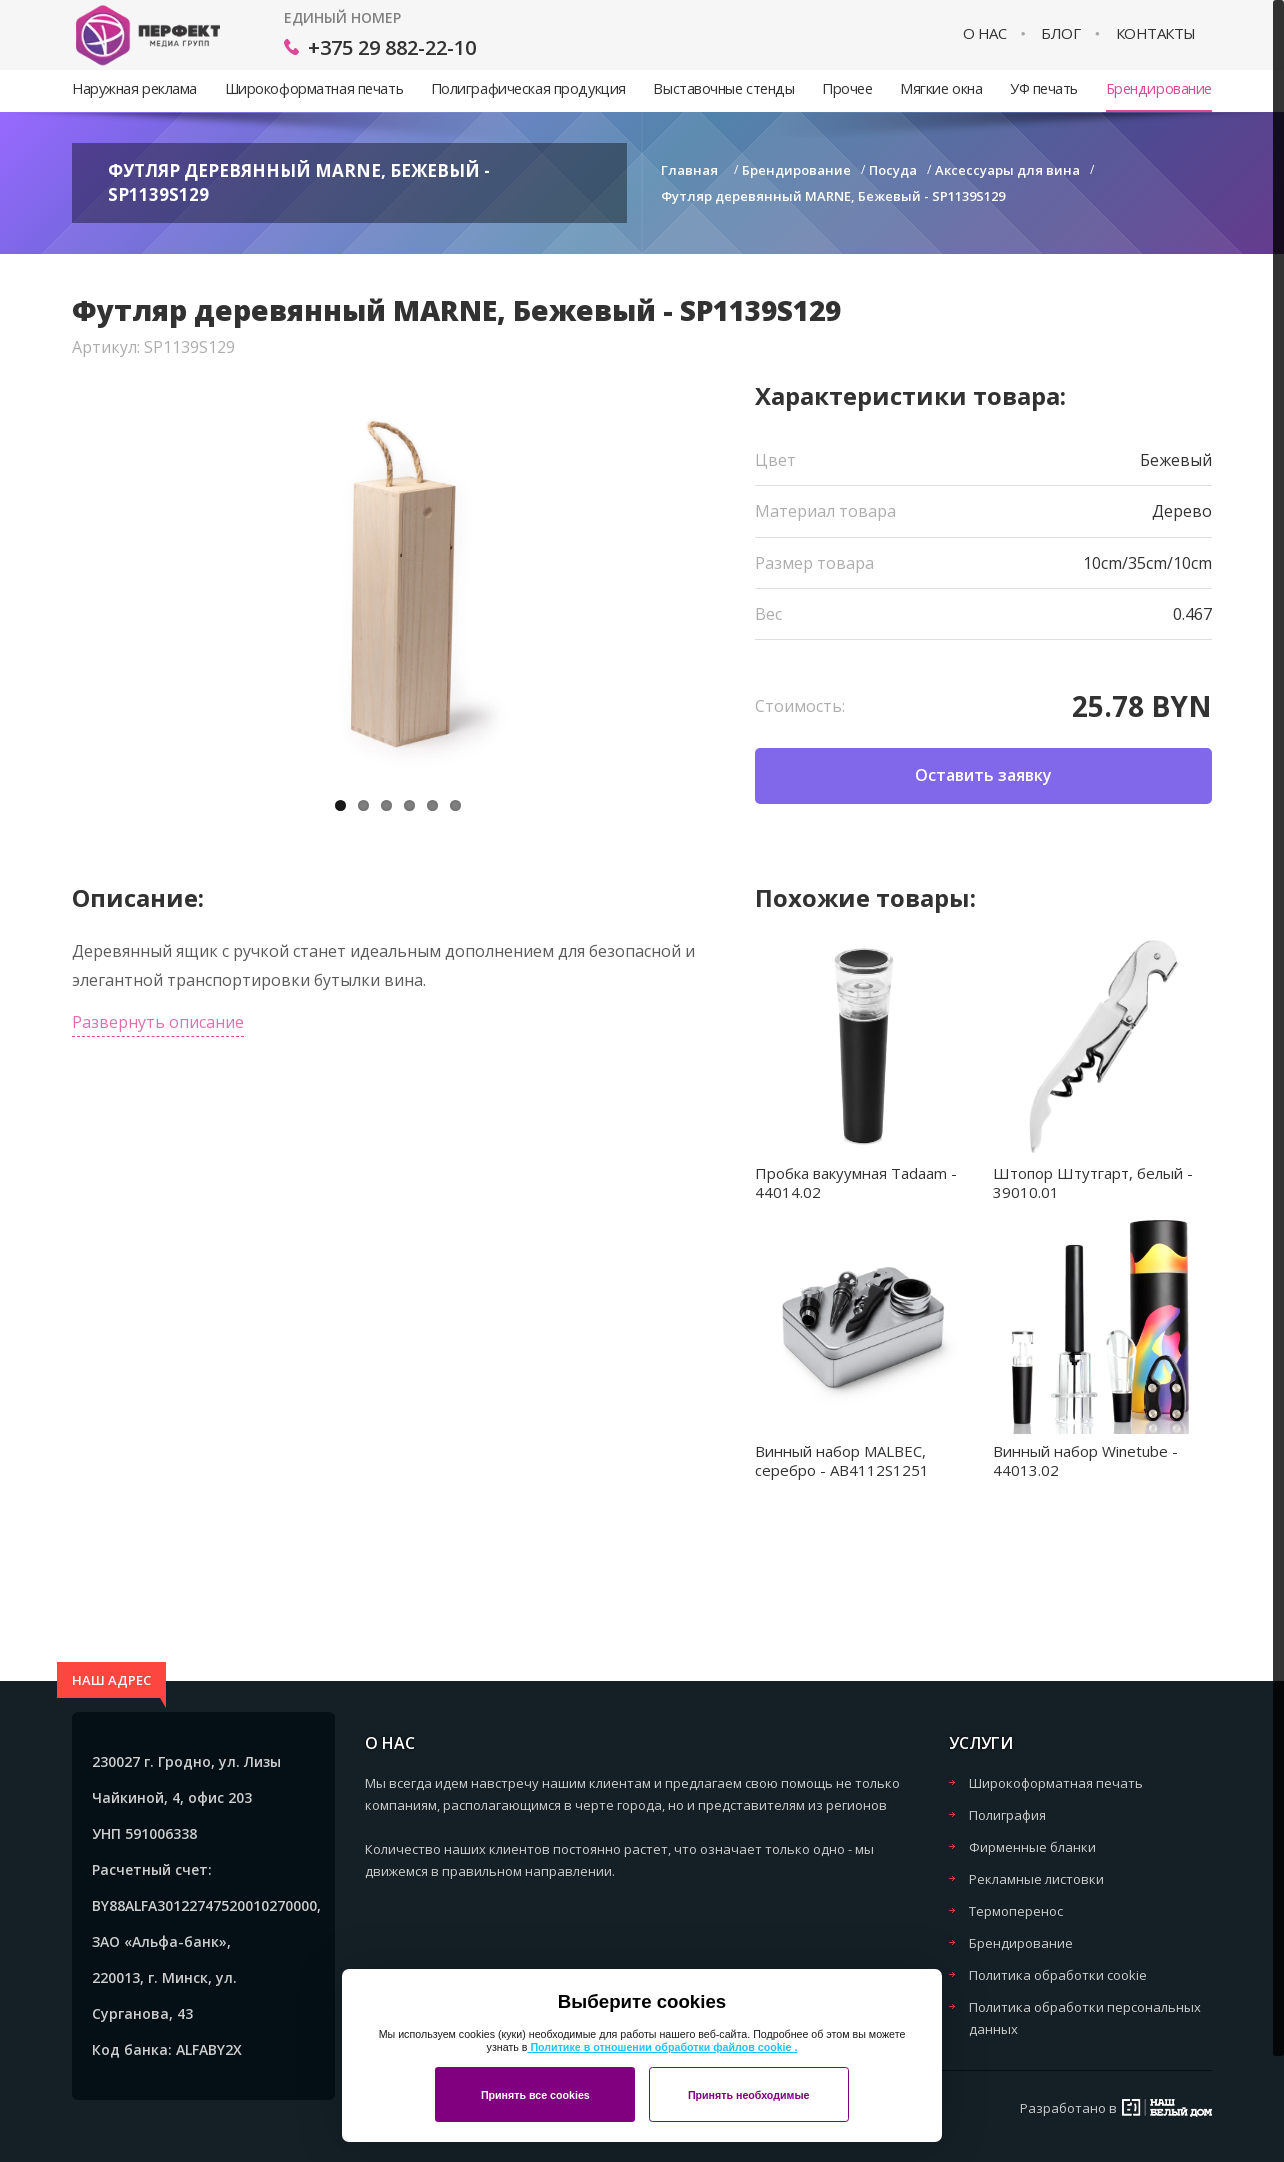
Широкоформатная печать (314, 88)
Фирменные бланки (1032, 1847)
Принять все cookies (535, 2095)
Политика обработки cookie (1058, 1975)
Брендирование (1159, 88)
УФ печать (1044, 88)
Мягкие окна (941, 88)
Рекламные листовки (1036, 1879)
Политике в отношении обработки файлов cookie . (662, 2047)
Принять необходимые (749, 2095)
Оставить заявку (983, 775)
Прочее (847, 88)
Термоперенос (1016, 1911)
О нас (985, 33)
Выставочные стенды (723, 88)
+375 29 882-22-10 (392, 47)
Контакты (1156, 33)
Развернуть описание (158, 1022)
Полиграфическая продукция (528, 88)
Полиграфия (1007, 1815)
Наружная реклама (134, 88)
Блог (1060, 33)
